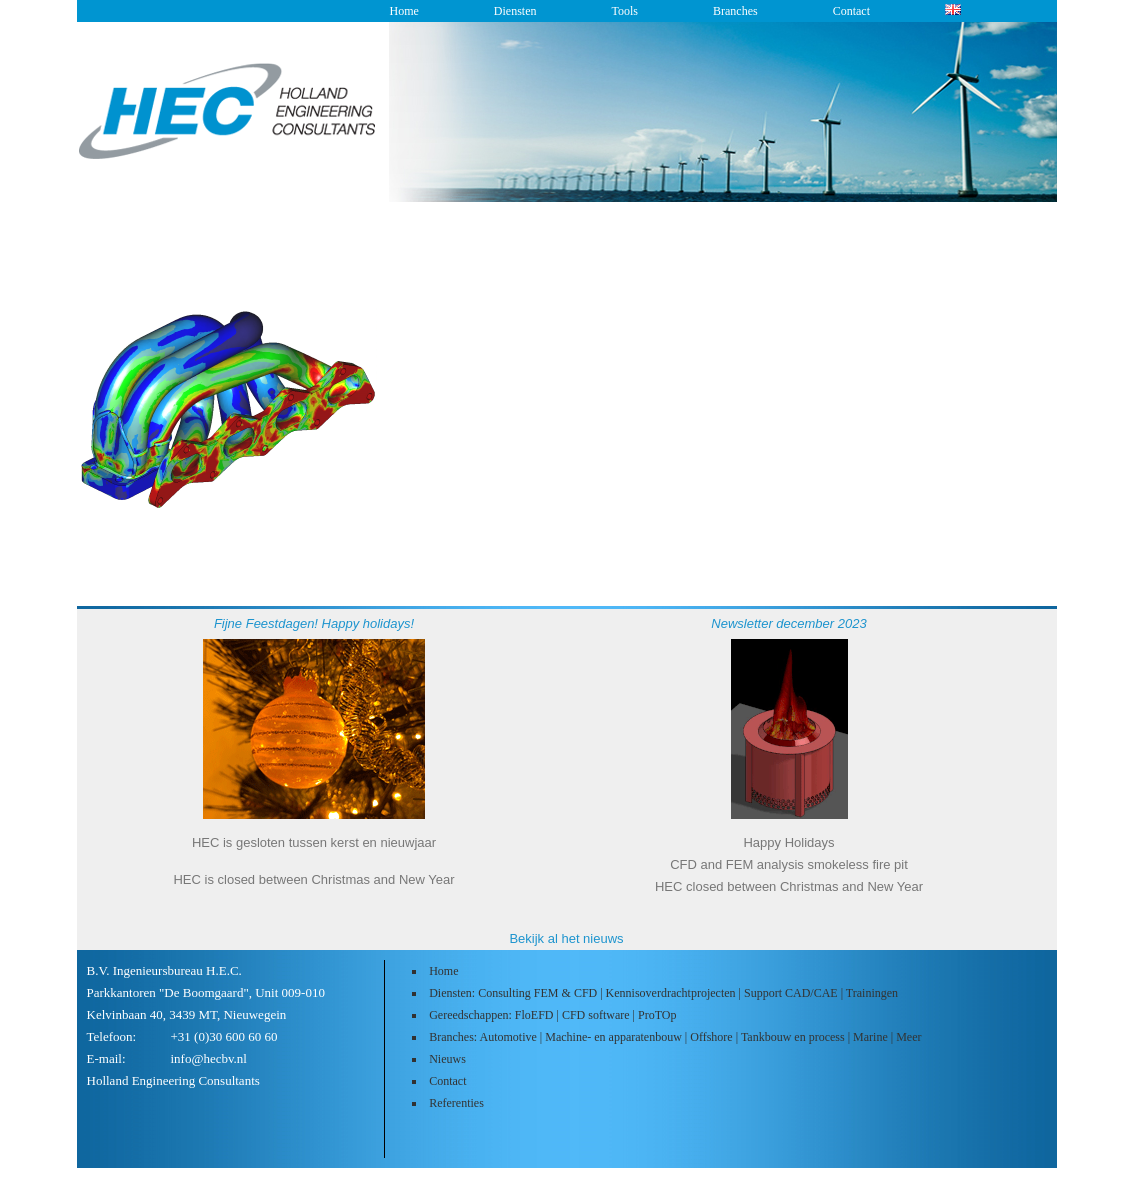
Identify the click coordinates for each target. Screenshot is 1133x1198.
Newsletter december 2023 (788, 623)
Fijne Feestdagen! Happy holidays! (314, 623)
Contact (851, 11)
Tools (624, 11)
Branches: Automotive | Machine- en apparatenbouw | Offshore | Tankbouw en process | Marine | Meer (675, 1037)
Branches (735, 11)
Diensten (515, 11)
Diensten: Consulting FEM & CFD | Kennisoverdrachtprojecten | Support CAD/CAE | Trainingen (663, 993)
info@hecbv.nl (209, 1058)
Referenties (456, 1103)
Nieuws (447, 1059)
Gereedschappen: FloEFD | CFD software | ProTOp (552, 1015)
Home (404, 11)
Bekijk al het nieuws (566, 938)
